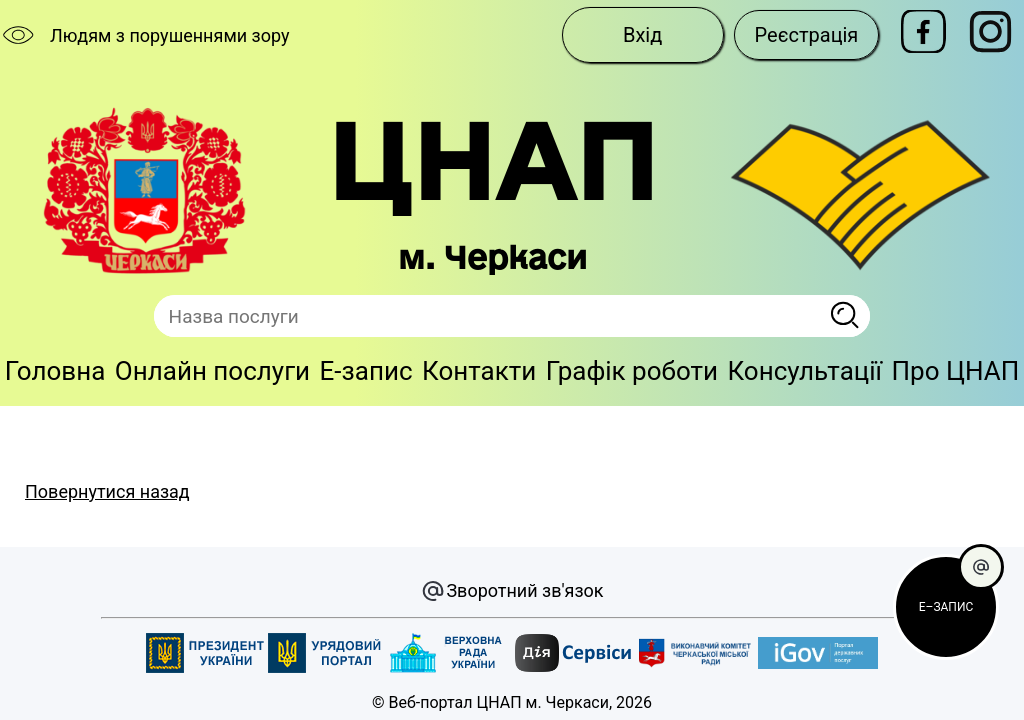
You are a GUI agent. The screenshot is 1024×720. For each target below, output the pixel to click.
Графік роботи (632, 371)
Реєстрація (807, 35)
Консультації (805, 371)
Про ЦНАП (955, 371)
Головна (55, 371)
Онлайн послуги (212, 371)
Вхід (642, 35)
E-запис (366, 371)
